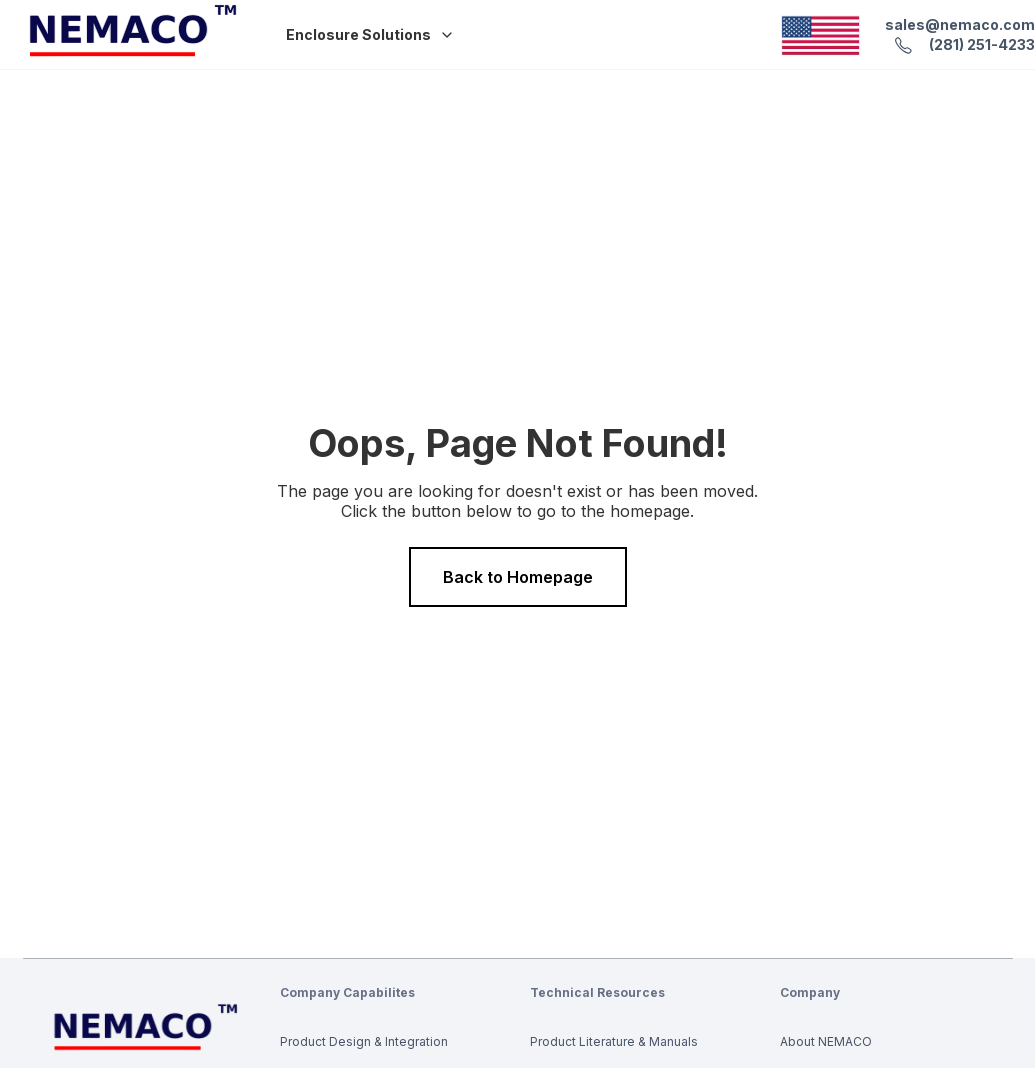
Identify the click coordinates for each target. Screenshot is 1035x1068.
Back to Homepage (518, 577)
